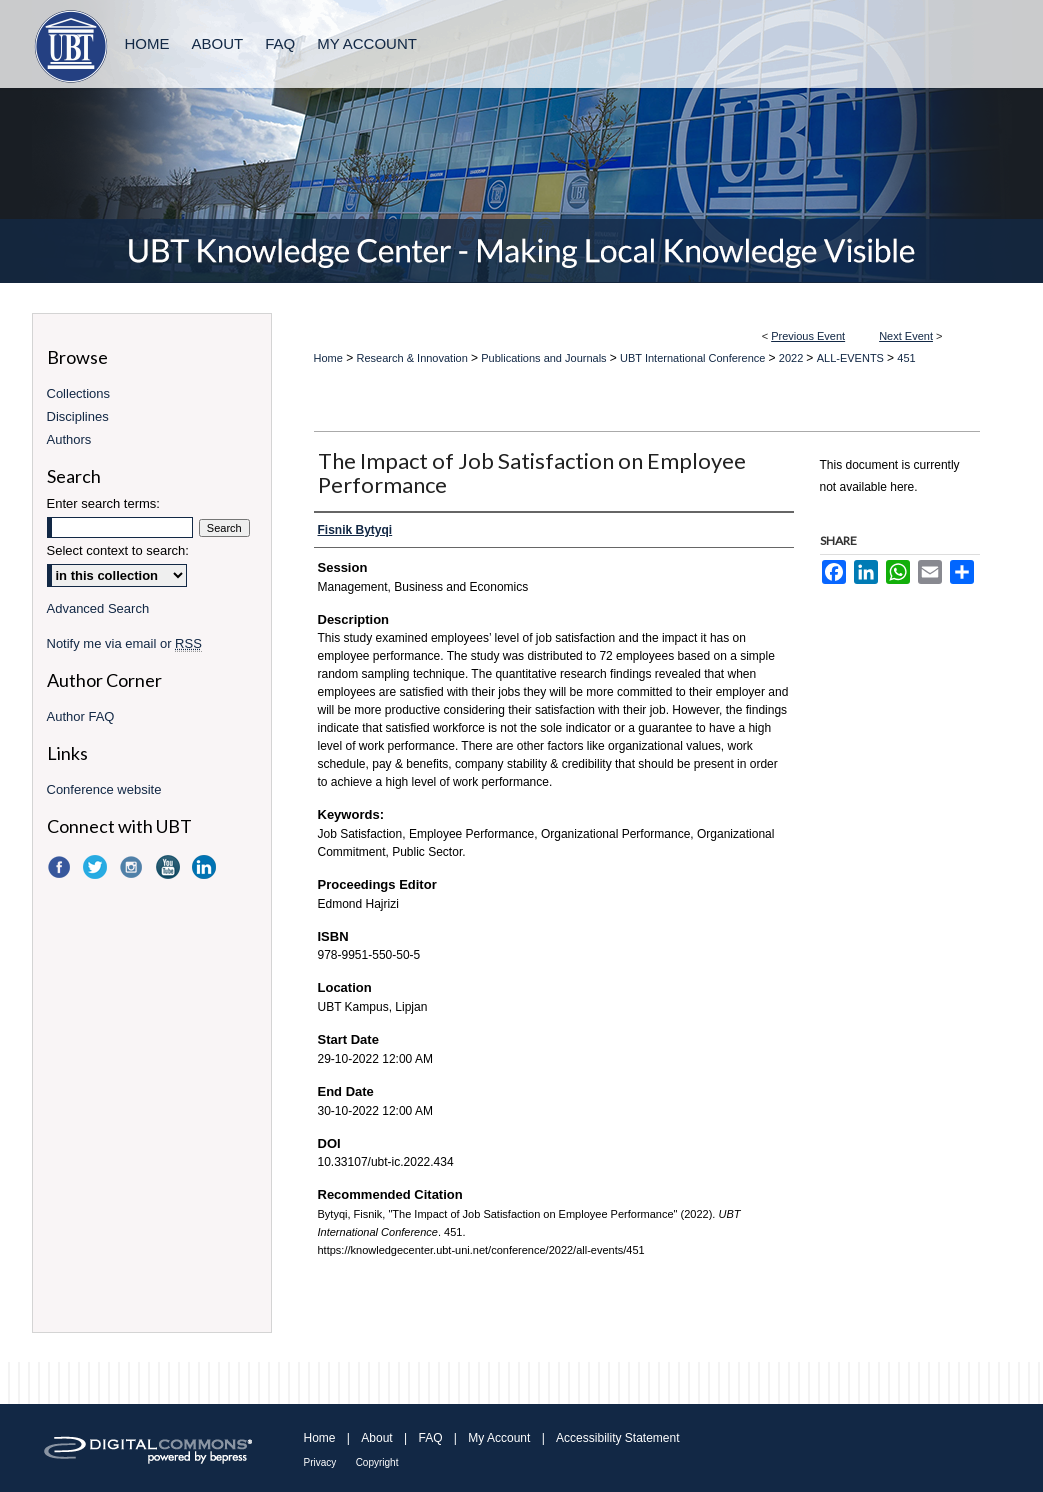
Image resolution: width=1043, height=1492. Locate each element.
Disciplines (78, 416)
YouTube (170, 867)
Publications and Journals (545, 358)
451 (906, 358)
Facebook (61, 867)
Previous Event (808, 336)
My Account (499, 1438)
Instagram (133, 867)
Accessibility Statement (617, 1438)
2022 (793, 358)
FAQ (430, 1438)
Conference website (104, 789)
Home (328, 358)
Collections (79, 393)
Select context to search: (118, 550)
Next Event (906, 336)
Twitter (97, 867)
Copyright (377, 1462)
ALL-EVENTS (852, 358)
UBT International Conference (694, 358)
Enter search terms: (103, 503)
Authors (69, 439)
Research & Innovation (414, 358)
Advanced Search (98, 608)
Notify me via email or (124, 643)
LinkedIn (206, 867)
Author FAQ (81, 716)
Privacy (320, 1462)
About (376, 1438)
